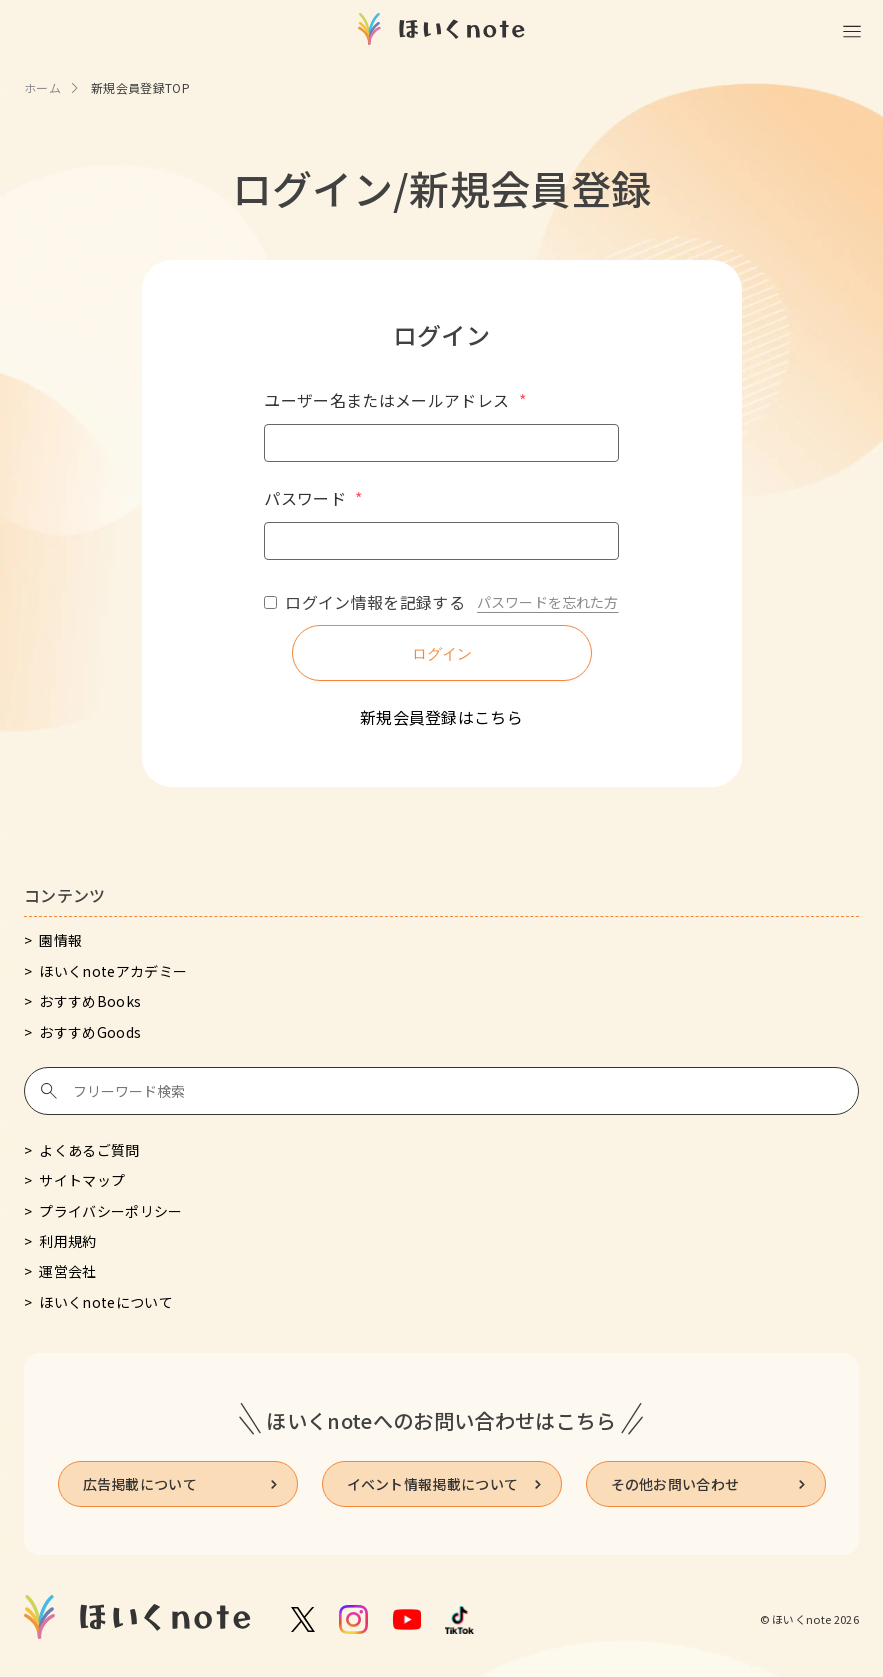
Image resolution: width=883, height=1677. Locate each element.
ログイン (442, 653)
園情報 (60, 940)
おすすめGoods (90, 1032)
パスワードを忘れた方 (548, 602)
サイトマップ (82, 1180)
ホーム (42, 87)
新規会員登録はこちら (441, 717)
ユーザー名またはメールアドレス (394, 400)
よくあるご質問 (89, 1150)
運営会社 (67, 1271)
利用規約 (67, 1241)
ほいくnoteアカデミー (113, 971)
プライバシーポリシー (110, 1211)
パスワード (313, 498)
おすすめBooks (90, 1001)
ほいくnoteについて (106, 1302)
